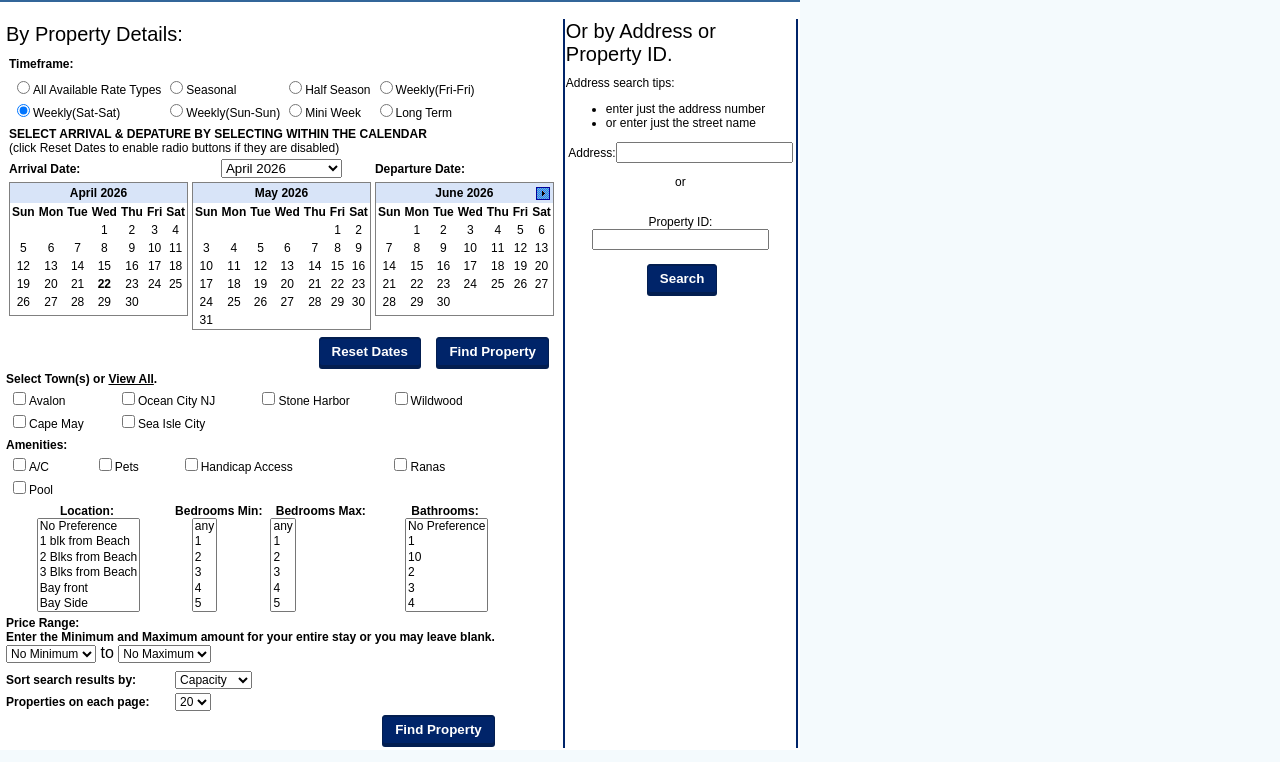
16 (358, 266)
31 (206, 320)
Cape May (56, 424)
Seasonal (211, 90)
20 (287, 284)
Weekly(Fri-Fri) (435, 90)
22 (104, 284)
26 (23, 302)
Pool (41, 490)
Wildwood (437, 401)
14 (314, 266)
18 (233, 284)
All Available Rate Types (97, 90)
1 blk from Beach (88, 541)
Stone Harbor (313, 401)
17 (206, 284)
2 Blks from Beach (88, 557)
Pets (127, 467)
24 (154, 284)
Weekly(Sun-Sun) (233, 113)
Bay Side (88, 603)
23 (131, 284)
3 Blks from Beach (88, 572)
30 (131, 302)
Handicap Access (247, 467)
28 (77, 302)
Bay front (88, 588)
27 (50, 302)
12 (260, 266)
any (204, 526)
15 (337, 266)
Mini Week (333, 113)
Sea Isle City (171, 424)
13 (287, 266)
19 (260, 284)
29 (104, 302)
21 (314, 284)
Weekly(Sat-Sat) (76, 113)
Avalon (47, 401)
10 (206, 266)
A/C (39, 467)
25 (175, 284)
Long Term (424, 113)
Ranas (427, 467)
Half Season (337, 90)
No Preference (88, 526)
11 (233, 266)
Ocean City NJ (176, 401)
